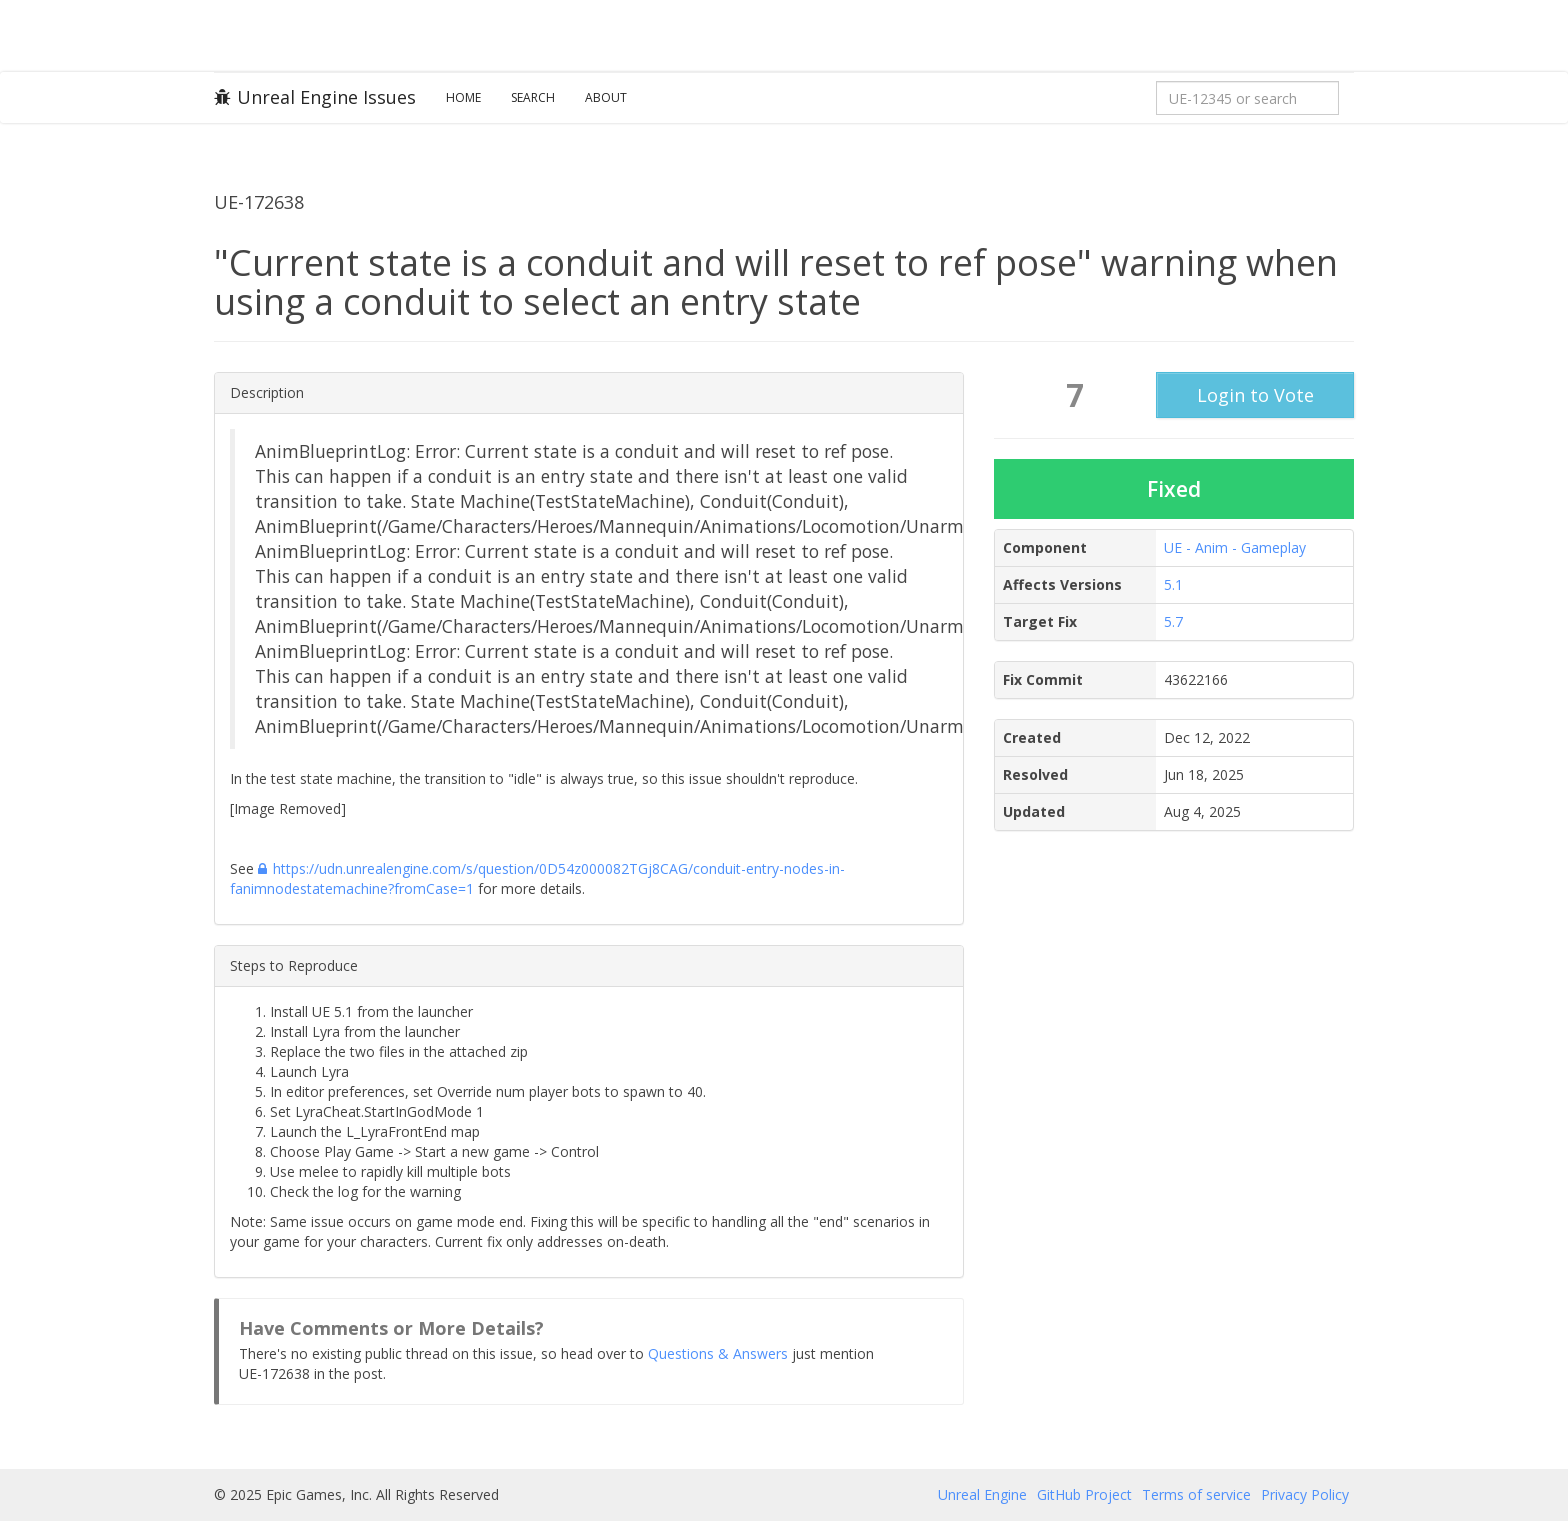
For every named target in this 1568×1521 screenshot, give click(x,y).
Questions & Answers (718, 1353)
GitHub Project (1084, 1494)
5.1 (1173, 584)
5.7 (1173, 621)
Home (463, 97)
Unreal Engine (982, 1494)
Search (533, 97)
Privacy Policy (1305, 1494)
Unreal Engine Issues (315, 97)
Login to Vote (1255, 395)
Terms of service (1196, 1494)
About (606, 97)
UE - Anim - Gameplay (1235, 547)
